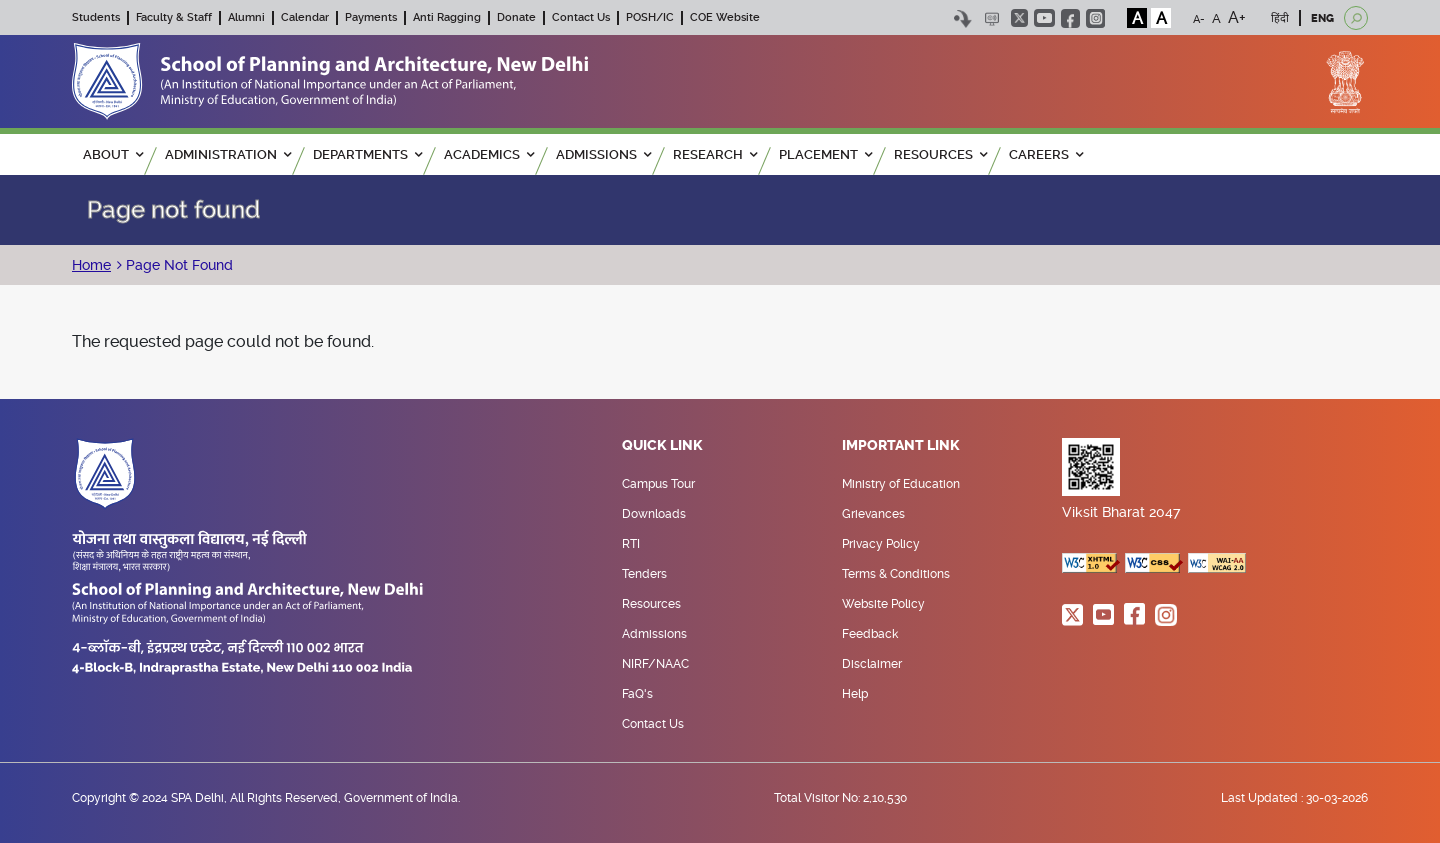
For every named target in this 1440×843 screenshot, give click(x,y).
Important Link (901, 446)
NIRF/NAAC (655, 664)
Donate (516, 17)
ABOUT (113, 154)
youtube (1044, 18)
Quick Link (662, 446)
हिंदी (1280, 18)
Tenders (644, 574)
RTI (631, 544)
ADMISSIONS (603, 154)
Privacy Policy (881, 544)
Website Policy (883, 604)
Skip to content (962, 18)
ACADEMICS (489, 154)
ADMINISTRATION (228, 154)
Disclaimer (872, 664)
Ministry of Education (901, 484)
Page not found (173, 210)
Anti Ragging (447, 17)
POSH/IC (650, 17)
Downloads (654, 514)
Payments (371, 17)
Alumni (246, 17)
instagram (1095, 18)
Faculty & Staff (174, 17)
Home (91, 265)
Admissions (654, 634)
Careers (1046, 154)
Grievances (873, 514)
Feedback (870, 634)
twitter (1019, 18)
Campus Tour (658, 484)
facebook (1070, 18)
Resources (651, 604)
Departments (367, 154)
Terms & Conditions (896, 574)
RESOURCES (940, 154)
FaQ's (637, 694)
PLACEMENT (825, 154)
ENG (1322, 18)
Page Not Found (177, 265)
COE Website (725, 17)
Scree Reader (991, 18)
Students (96, 17)
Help (855, 694)
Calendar (305, 17)
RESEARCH (715, 154)
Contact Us (581, 17)
